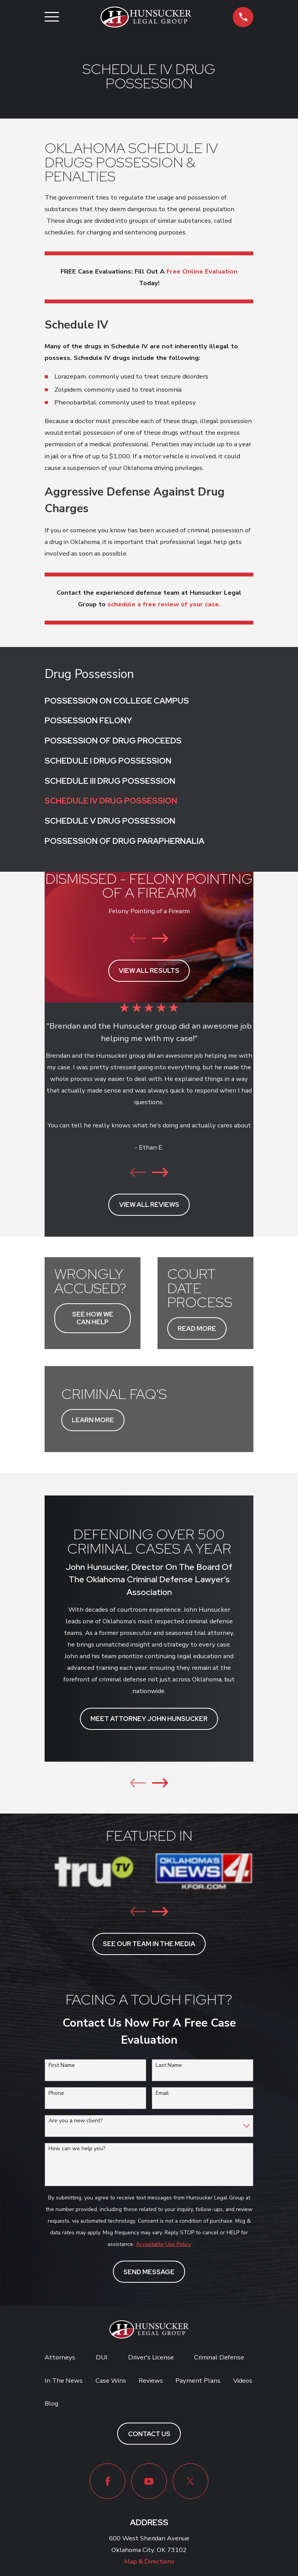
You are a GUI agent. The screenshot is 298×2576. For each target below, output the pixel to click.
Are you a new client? (75, 2121)
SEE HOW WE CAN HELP (92, 1318)
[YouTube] (149, 2481)
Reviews (151, 2380)
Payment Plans (197, 2380)
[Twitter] (190, 2481)
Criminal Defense (219, 2357)
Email (162, 2093)
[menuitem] (149, 700)
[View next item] (160, 938)
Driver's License (151, 2357)
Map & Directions (149, 2561)
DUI (101, 2357)
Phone (56, 2093)
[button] (243, 17)
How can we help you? (77, 2149)
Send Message (149, 2272)
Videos (242, 2380)
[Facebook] (107, 2481)
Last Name (169, 2065)
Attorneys (60, 2357)
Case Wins (110, 2380)
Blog (51, 2403)
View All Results (149, 970)
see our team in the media (149, 1943)
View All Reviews (149, 1204)
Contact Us (149, 2434)
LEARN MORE (93, 1420)
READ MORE (197, 1328)
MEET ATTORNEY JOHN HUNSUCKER (149, 1718)
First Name (62, 2065)
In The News (64, 2380)
